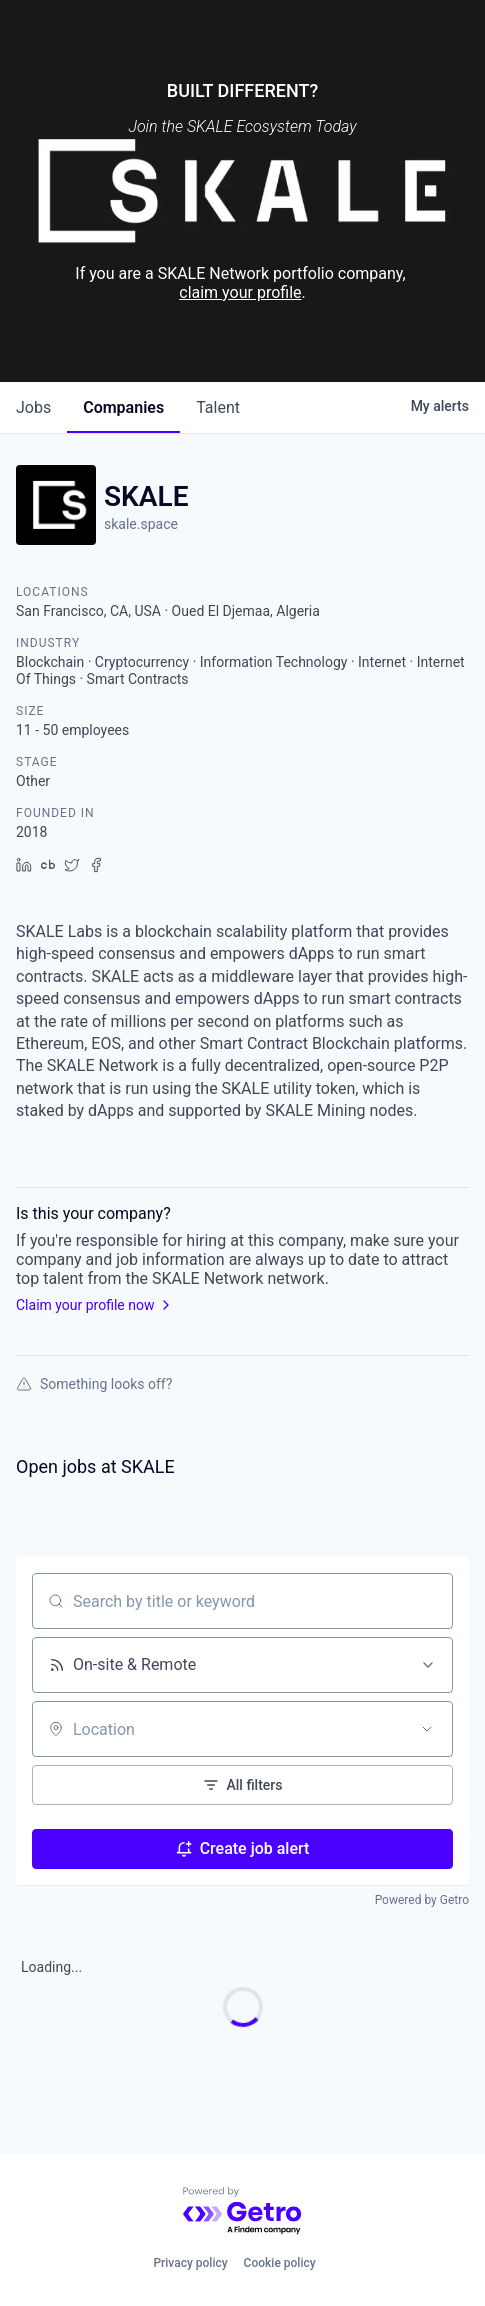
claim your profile (240, 292)
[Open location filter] (427, 1729)
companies (123, 407)
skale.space (141, 524)
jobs (33, 407)
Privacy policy (190, 2263)
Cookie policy (280, 2263)
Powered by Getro (422, 1900)
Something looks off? (94, 1384)
